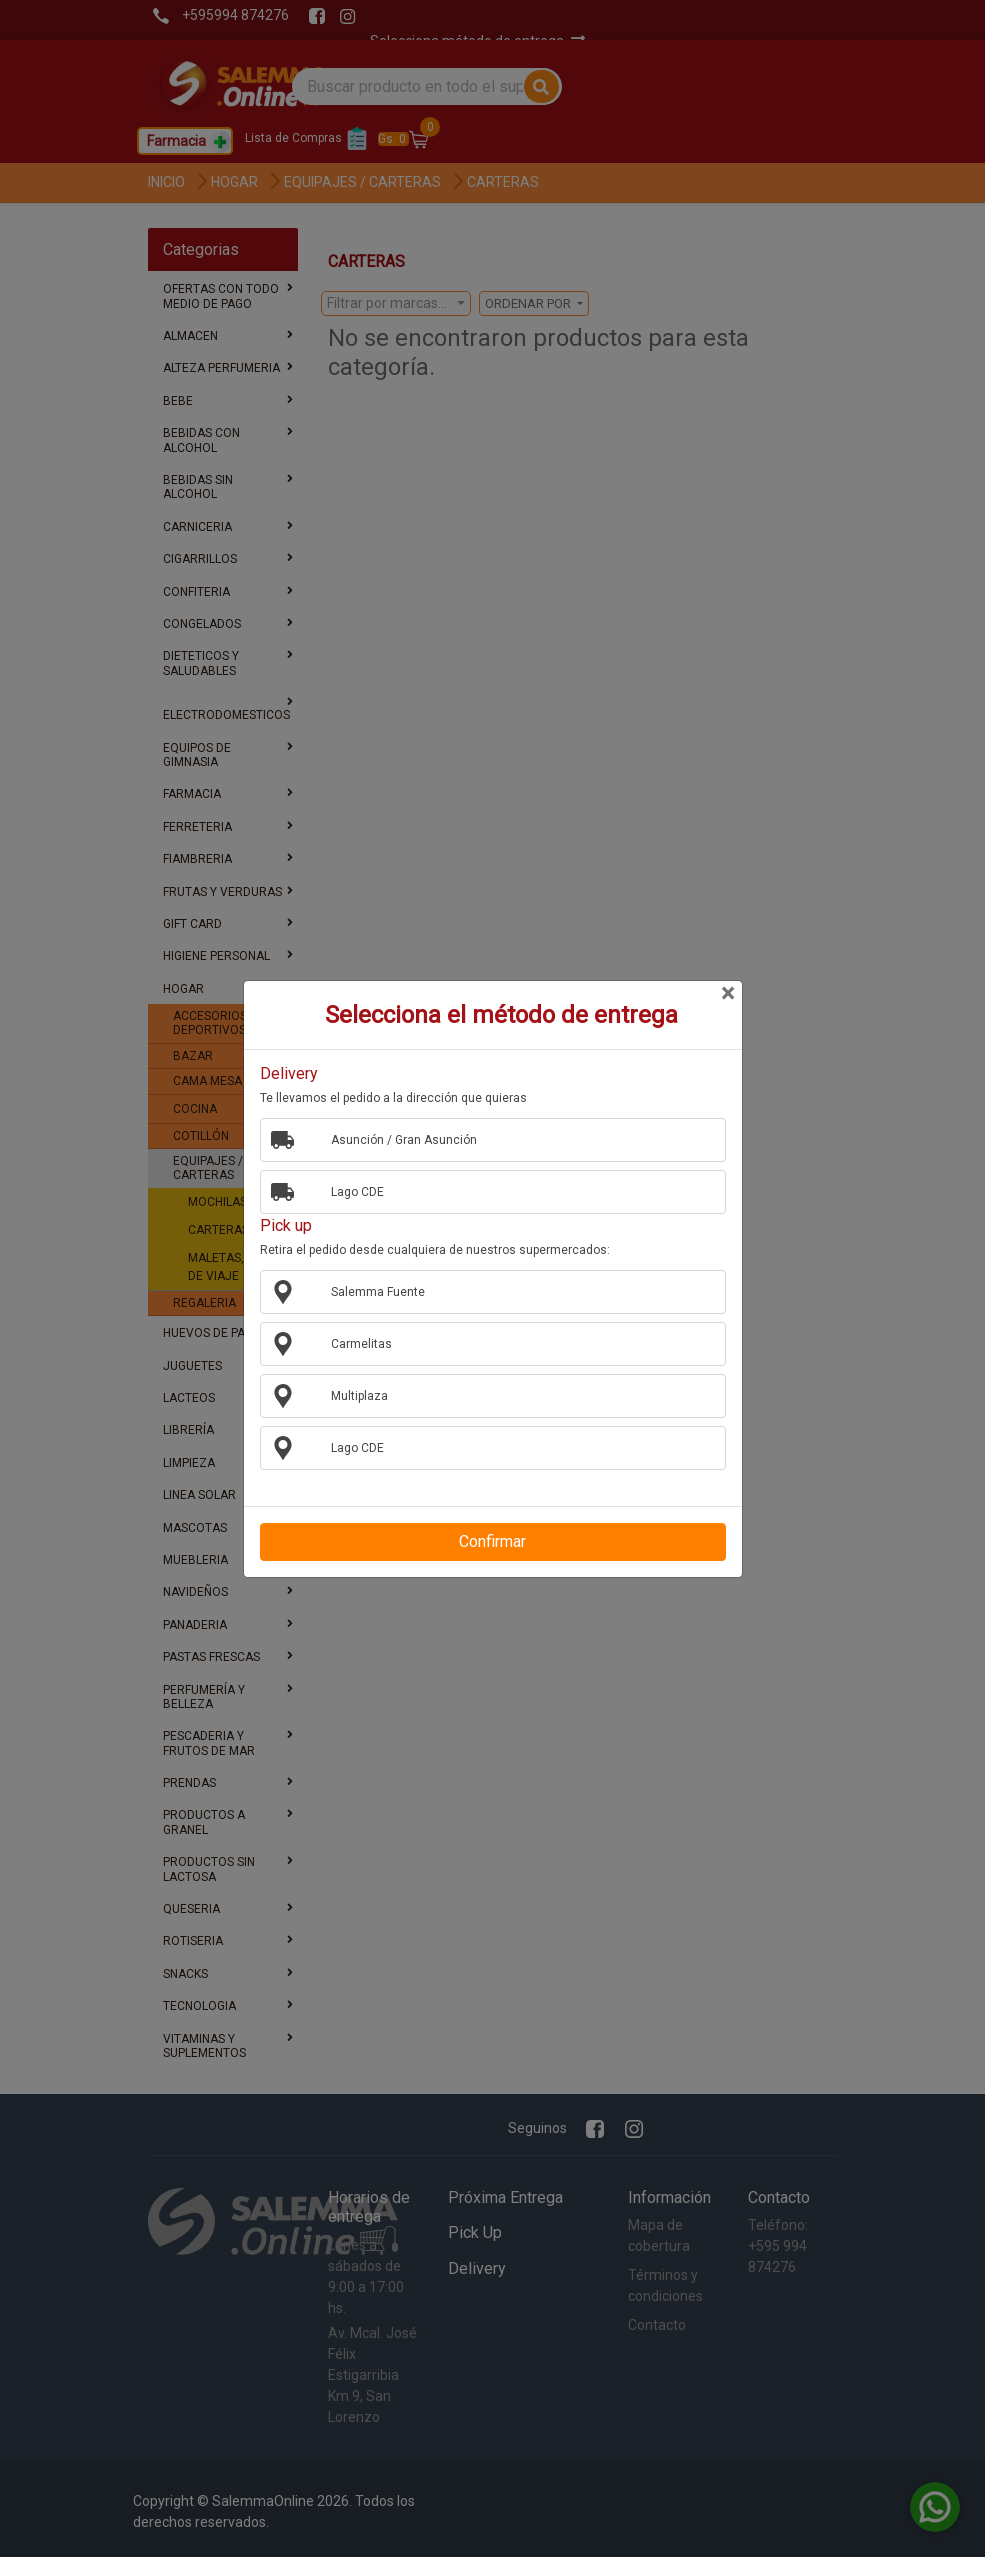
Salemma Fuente (370, 1291)
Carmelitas (354, 1343)
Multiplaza (352, 1395)
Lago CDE (350, 1191)
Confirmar (492, 1541)
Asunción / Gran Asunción (396, 1139)
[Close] (728, 994)
